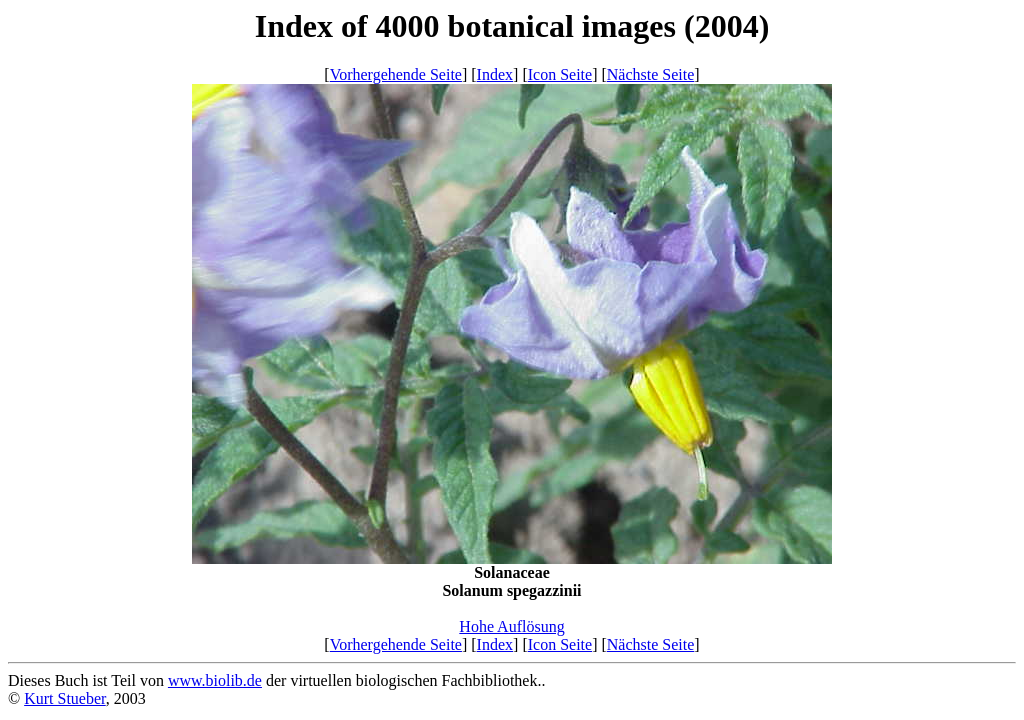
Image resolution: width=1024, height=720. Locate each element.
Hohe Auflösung (511, 626)
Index (495, 74)
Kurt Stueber (65, 698)
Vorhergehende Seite (396, 74)
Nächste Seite (651, 74)
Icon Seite (560, 74)
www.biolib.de (215, 680)
